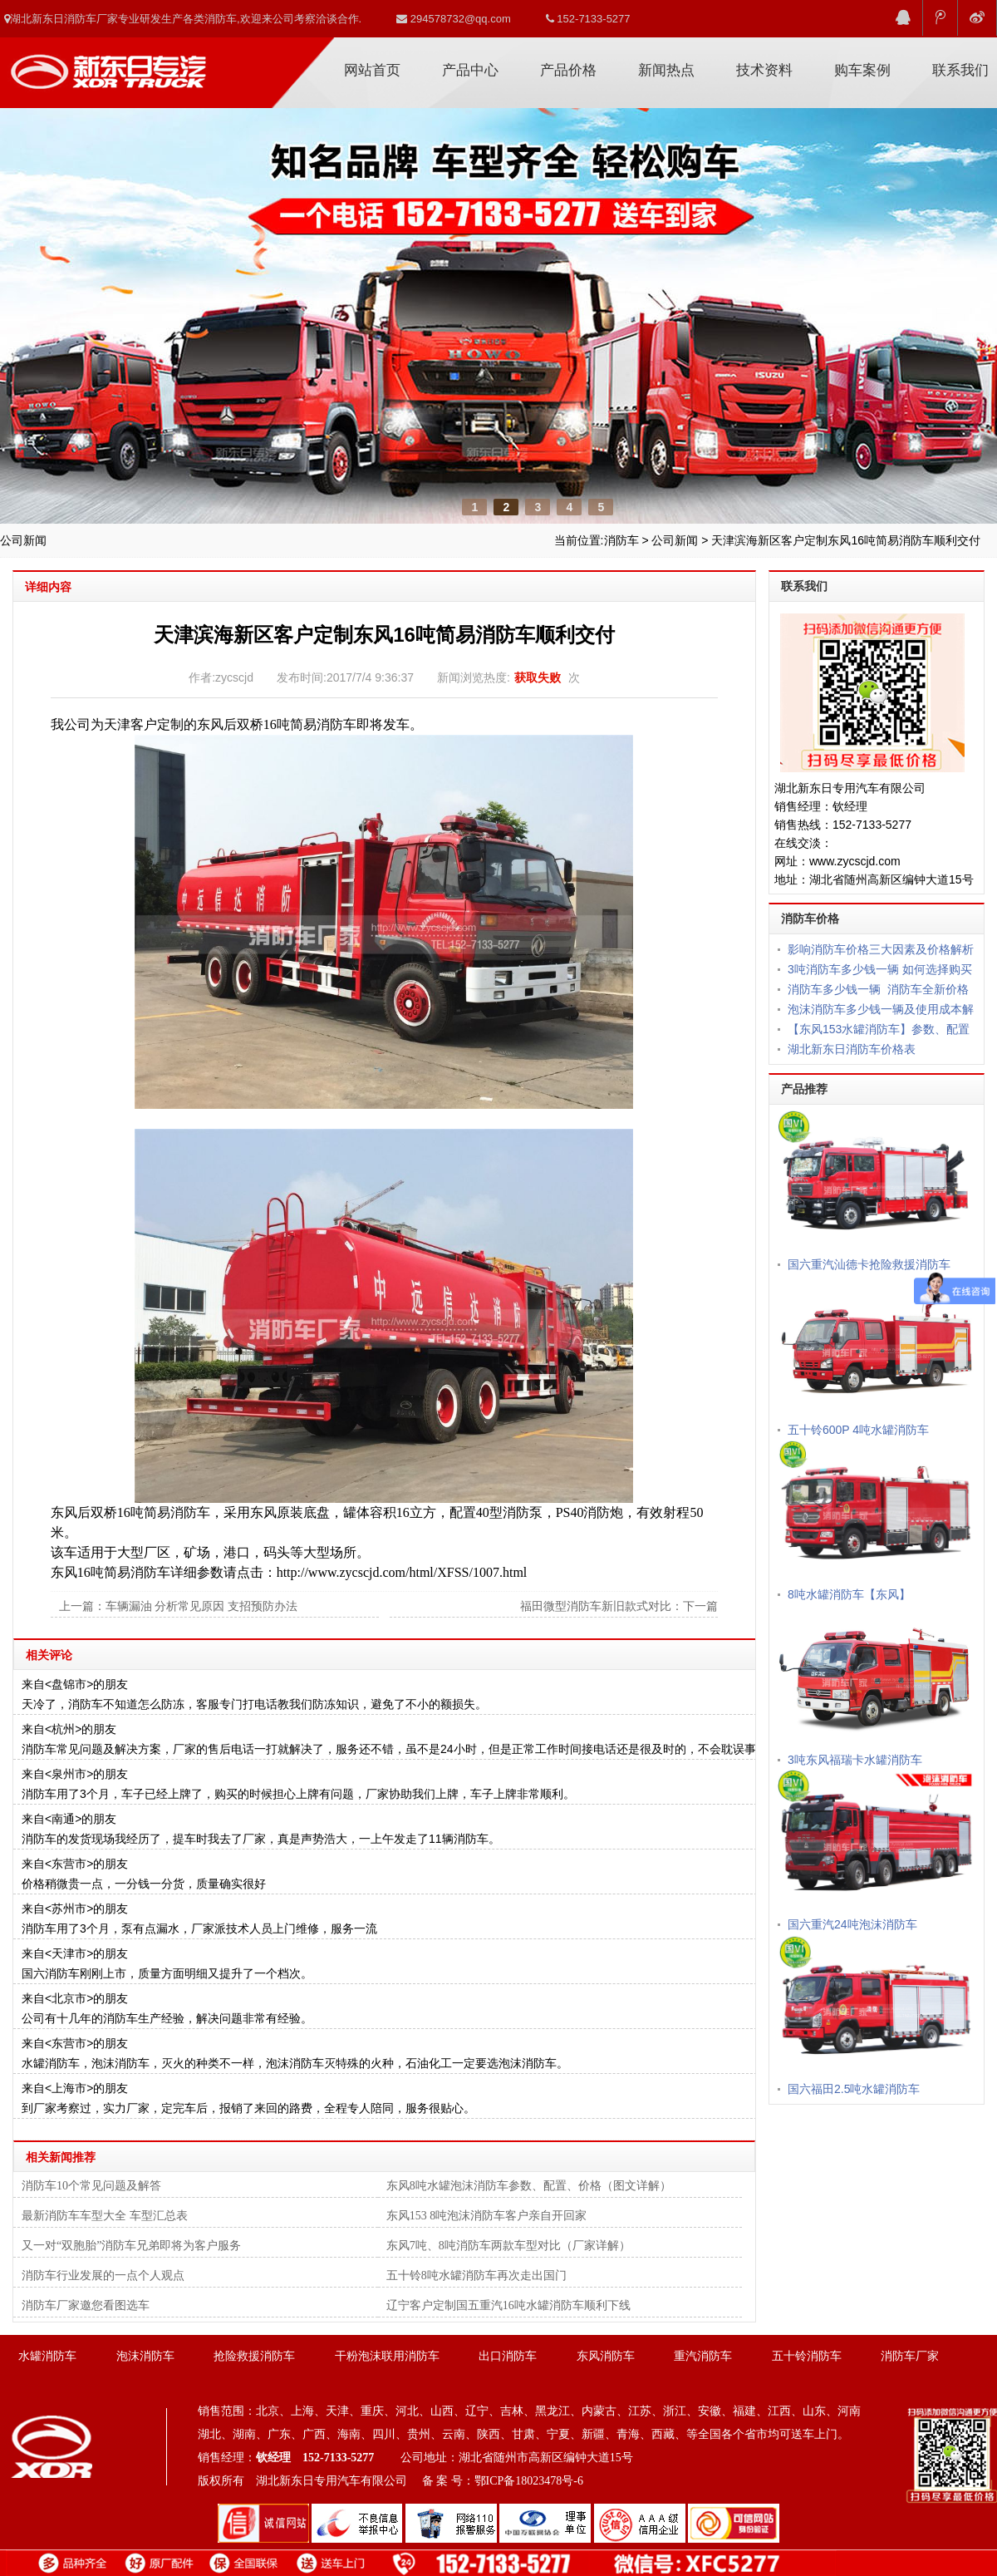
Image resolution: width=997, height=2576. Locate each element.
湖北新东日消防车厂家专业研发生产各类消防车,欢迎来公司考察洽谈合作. (182, 18)
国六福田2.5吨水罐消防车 (854, 2089)
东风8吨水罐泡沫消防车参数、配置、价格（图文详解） (528, 2186)
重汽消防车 (703, 2356)
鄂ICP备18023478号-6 (528, 2481)
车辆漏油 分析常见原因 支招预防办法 (201, 1606)
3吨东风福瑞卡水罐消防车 (855, 1759)
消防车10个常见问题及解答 (91, 2186)
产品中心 (470, 70)
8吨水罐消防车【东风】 (849, 1594)
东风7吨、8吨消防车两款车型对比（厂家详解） (508, 2245)
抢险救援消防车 (254, 2356)
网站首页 (372, 70)
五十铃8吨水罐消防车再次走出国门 (476, 2275)
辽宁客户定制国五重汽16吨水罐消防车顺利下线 (508, 2305)
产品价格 (568, 70)
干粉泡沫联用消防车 (387, 2356)
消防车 (621, 540)
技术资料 (764, 70)
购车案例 (862, 70)
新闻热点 (666, 70)
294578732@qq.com (453, 18)
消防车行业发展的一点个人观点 (103, 2275)
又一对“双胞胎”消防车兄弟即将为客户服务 (131, 2245)
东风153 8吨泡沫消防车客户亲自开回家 (486, 2215)
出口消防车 (508, 2356)
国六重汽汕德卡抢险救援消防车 (869, 1264)
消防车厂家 (108, 65)
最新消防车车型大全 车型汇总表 (105, 2215)
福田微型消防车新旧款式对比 (595, 1606)
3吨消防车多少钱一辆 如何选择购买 (880, 969)
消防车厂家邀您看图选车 (86, 2305)
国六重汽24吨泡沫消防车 (852, 1924)
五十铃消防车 (807, 2356)
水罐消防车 (47, 2356)
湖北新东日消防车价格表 (852, 1049)
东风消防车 (606, 2356)
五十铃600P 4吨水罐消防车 (858, 1429)
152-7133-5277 (588, 18)
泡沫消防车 (145, 2356)
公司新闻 (674, 540)
